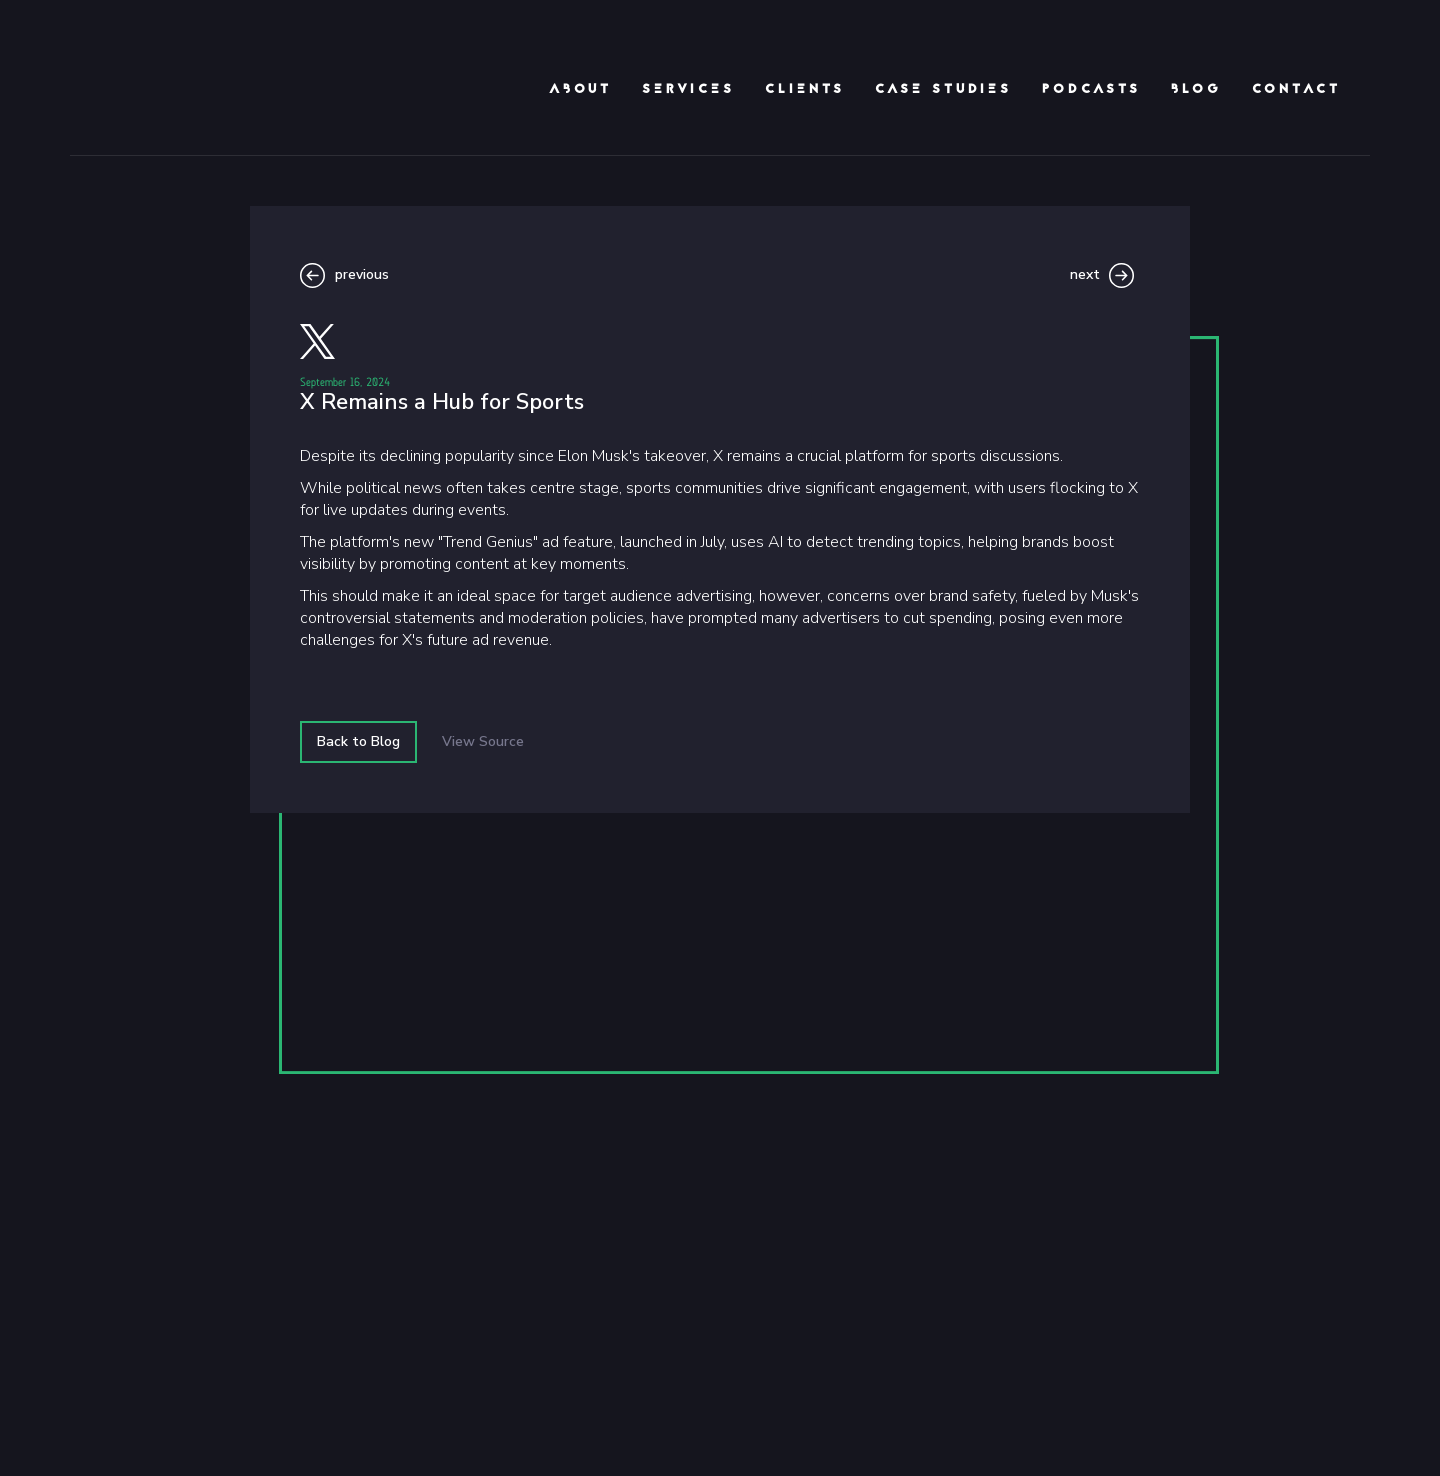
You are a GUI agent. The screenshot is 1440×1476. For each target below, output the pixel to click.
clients (805, 90)
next (1085, 274)
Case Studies (943, 90)
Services (688, 90)
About (580, 90)
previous (362, 274)
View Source (483, 741)
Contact (1296, 90)
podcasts (1091, 90)
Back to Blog (358, 741)
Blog (1196, 90)
